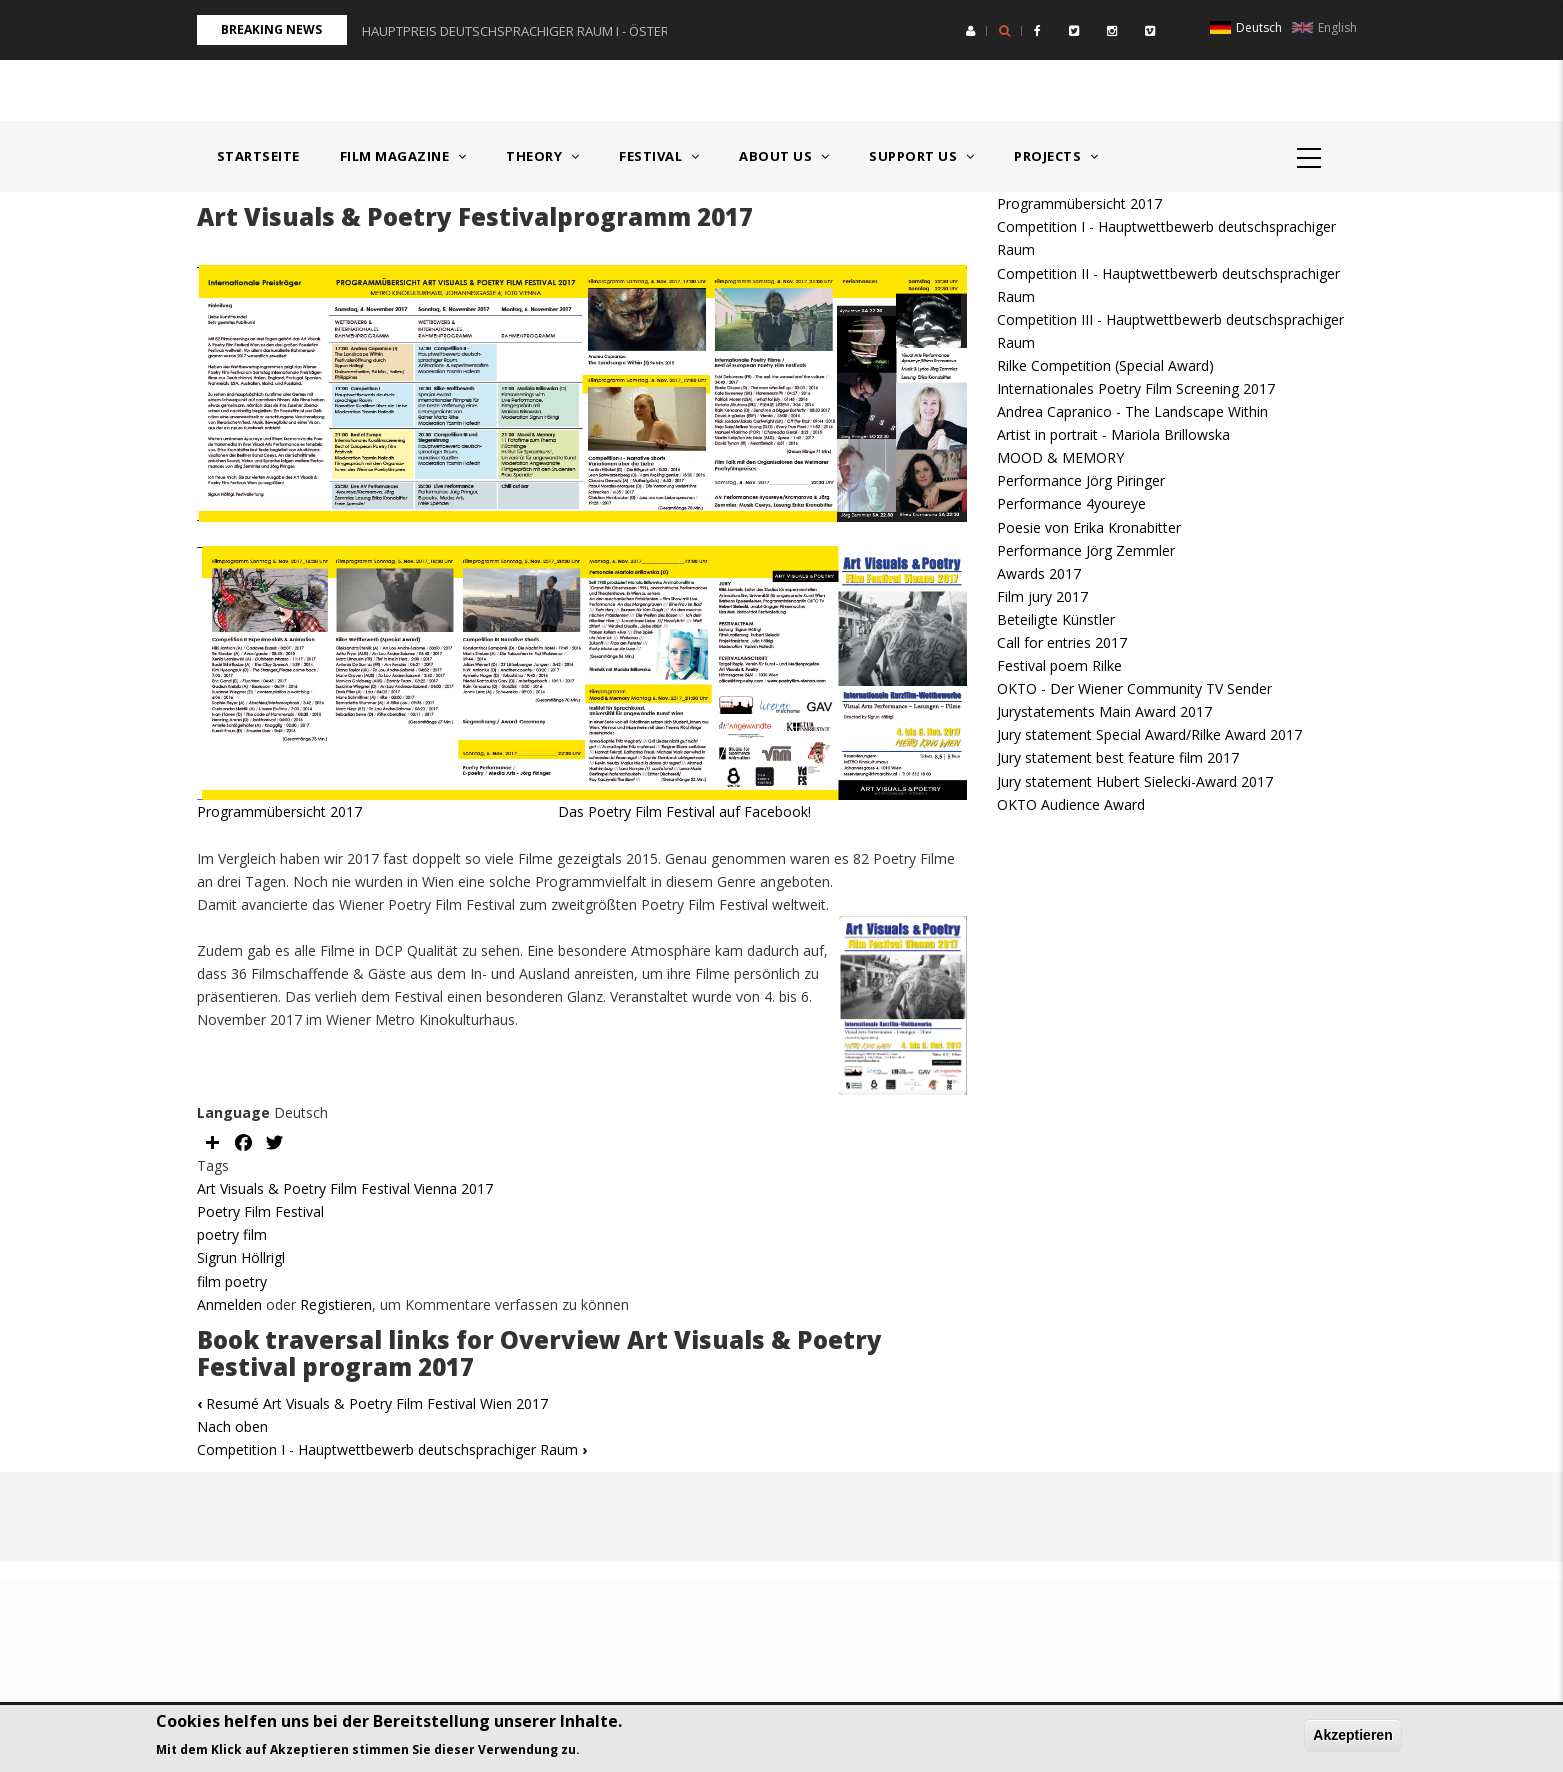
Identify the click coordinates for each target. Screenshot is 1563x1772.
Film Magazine (403, 156)
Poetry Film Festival (260, 1211)
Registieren (336, 1304)
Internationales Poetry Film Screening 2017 (1136, 388)
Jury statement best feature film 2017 (1118, 757)
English (1324, 27)
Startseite (258, 156)
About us (784, 156)
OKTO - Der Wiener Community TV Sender (1134, 688)
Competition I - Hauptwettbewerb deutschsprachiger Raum (392, 1449)
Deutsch (1246, 27)
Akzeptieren (1352, 1735)
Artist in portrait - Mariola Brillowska (1113, 434)
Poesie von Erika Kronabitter (1089, 527)
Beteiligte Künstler (1056, 619)
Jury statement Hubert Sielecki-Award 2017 (1135, 781)
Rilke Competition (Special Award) (1105, 365)
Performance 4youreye (1071, 503)
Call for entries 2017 (1062, 642)
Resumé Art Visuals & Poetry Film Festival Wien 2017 (372, 1403)
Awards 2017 (1039, 573)
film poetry (232, 1281)
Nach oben (232, 1426)
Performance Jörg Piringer (1081, 480)
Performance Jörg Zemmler (1086, 550)
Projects (1056, 156)
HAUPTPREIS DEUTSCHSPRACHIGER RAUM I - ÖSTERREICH (533, 31)
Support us (921, 156)
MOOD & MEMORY (1060, 457)
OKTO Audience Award (1071, 804)
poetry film (232, 1234)
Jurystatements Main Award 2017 (1104, 711)
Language (233, 1112)
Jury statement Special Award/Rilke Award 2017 (1149, 734)
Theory (542, 156)
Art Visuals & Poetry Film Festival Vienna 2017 (345, 1188)
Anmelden (229, 1304)
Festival (659, 156)
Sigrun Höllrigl (241, 1257)
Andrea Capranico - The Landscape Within (1132, 411)
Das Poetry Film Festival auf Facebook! (614, 811)
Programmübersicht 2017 (281, 811)
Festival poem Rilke (1059, 665)
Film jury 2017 (1042, 596)
